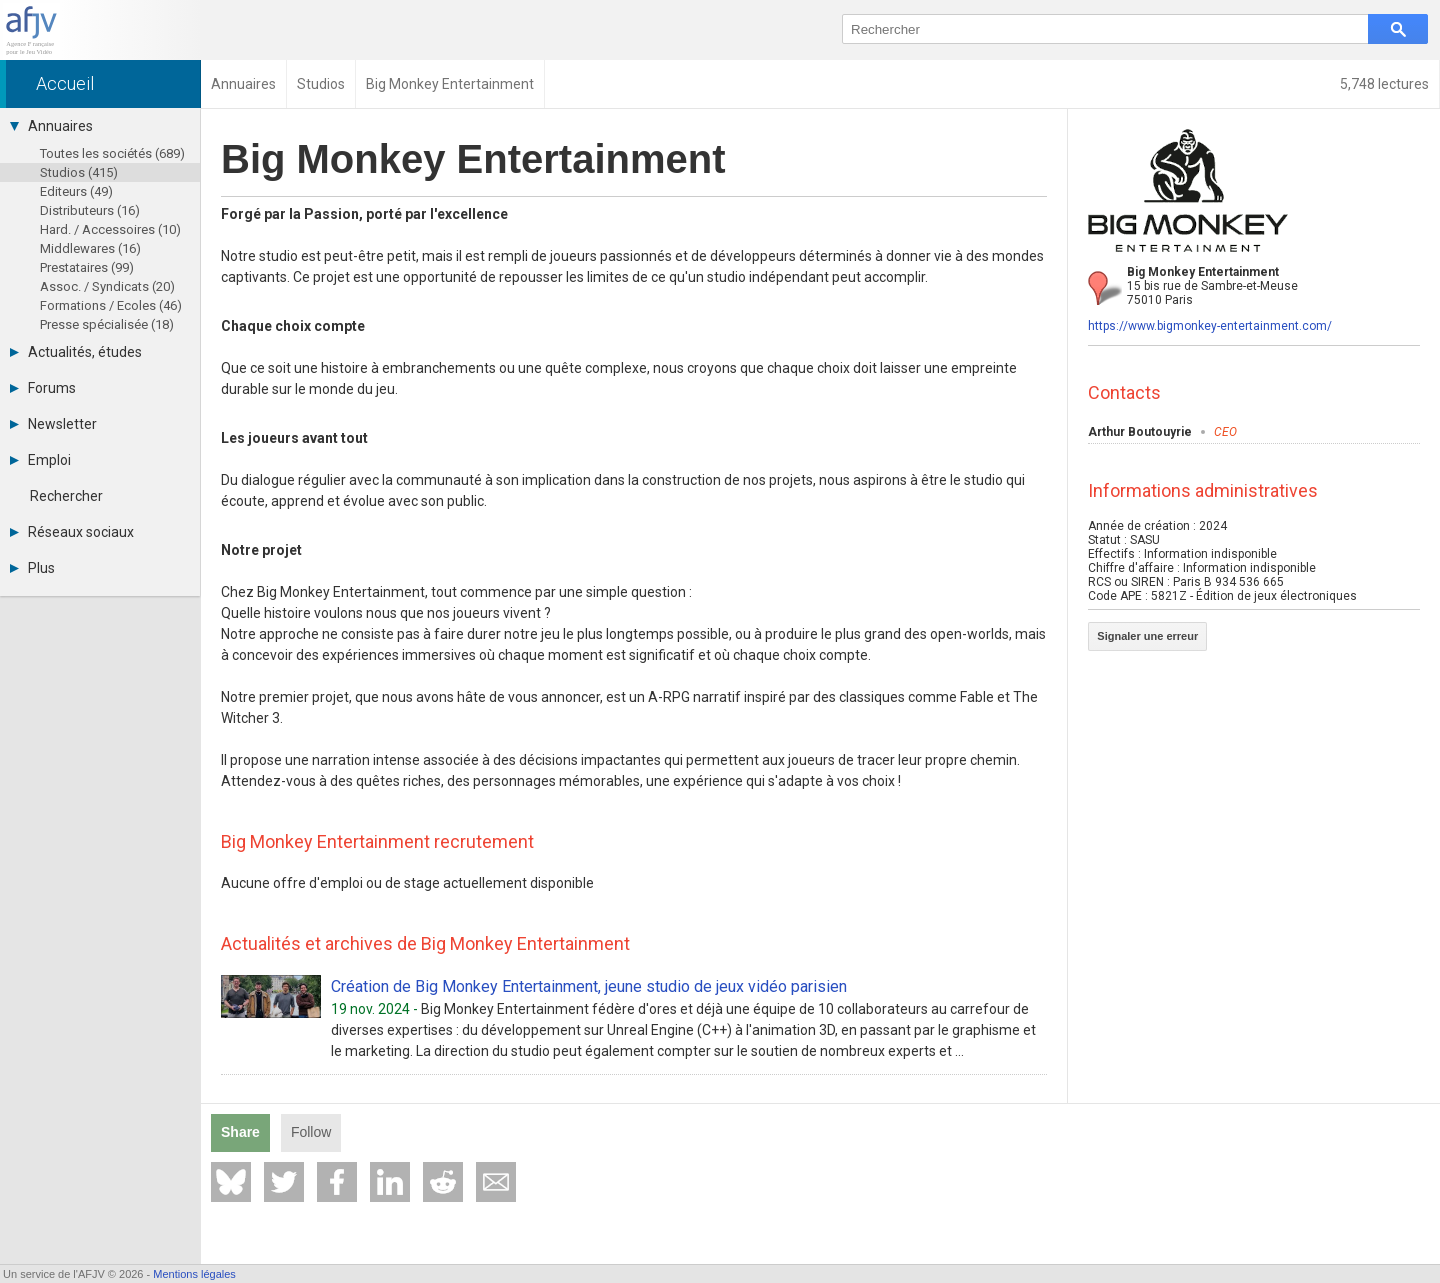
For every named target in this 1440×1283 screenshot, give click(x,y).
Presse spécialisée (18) (107, 324)
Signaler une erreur (1147, 636)
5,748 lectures (1384, 84)
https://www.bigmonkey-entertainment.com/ (1210, 326)
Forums (43, 388)
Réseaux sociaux (72, 532)
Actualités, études (76, 352)
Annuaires (51, 126)
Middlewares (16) (90, 248)
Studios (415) (79, 172)
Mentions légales (194, 1274)
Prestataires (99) (87, 267)
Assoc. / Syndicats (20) (107, 286)
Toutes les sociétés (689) (112, 153)
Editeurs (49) (76, 191)
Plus (32, 568)
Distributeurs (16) (90, 210)
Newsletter (53, 424)
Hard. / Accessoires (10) (110, 229)
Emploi (40, 460)
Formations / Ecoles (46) (111, 305)
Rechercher (66, 496)
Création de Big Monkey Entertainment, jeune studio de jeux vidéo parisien (589, 986)
